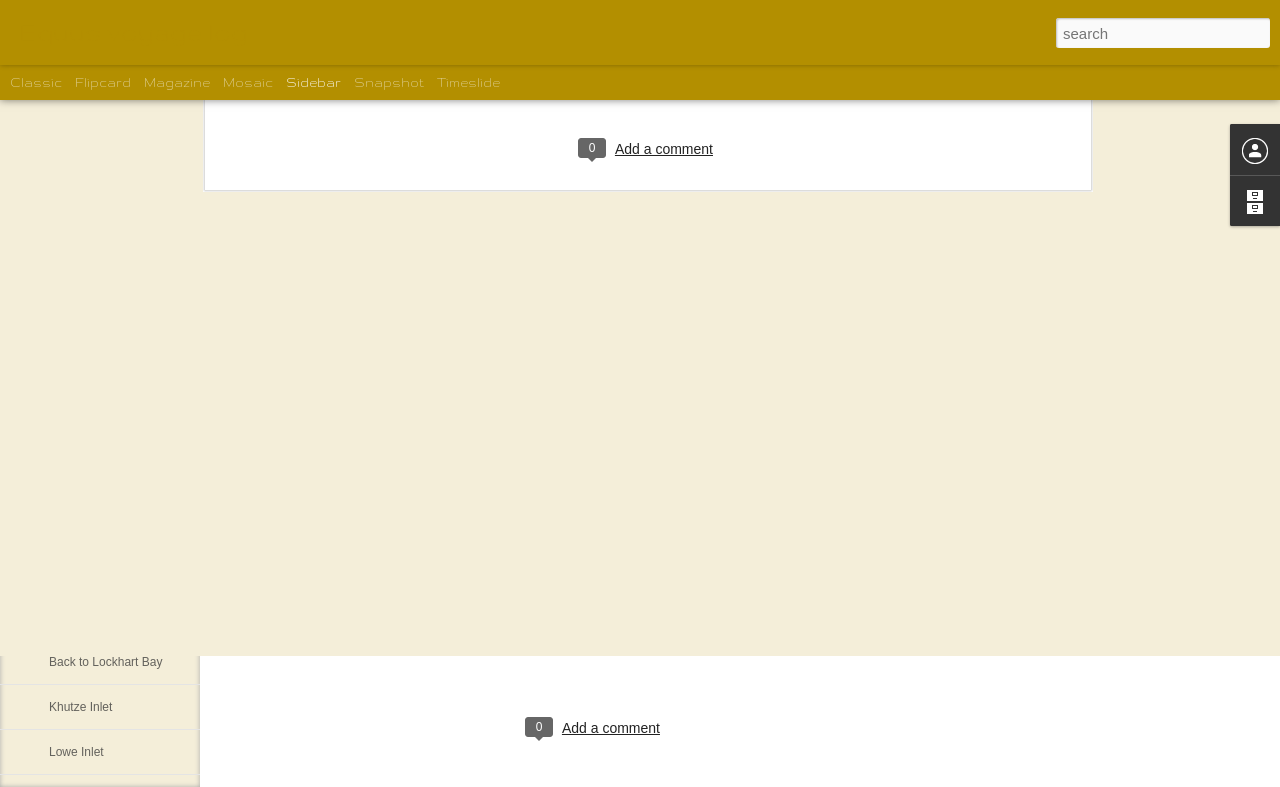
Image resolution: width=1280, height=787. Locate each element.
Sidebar (313, 82)
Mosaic (248, 82)
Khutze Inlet (80, 707)
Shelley (659, 646)
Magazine (177, 82)
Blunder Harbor (89, 527)
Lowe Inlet (76, 752)
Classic (36, 82)
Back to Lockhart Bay (105, 662)
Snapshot (389, 82)
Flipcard (103, 82)
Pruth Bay (75, 617)
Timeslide (468, 82)
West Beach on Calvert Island (128, 572)
